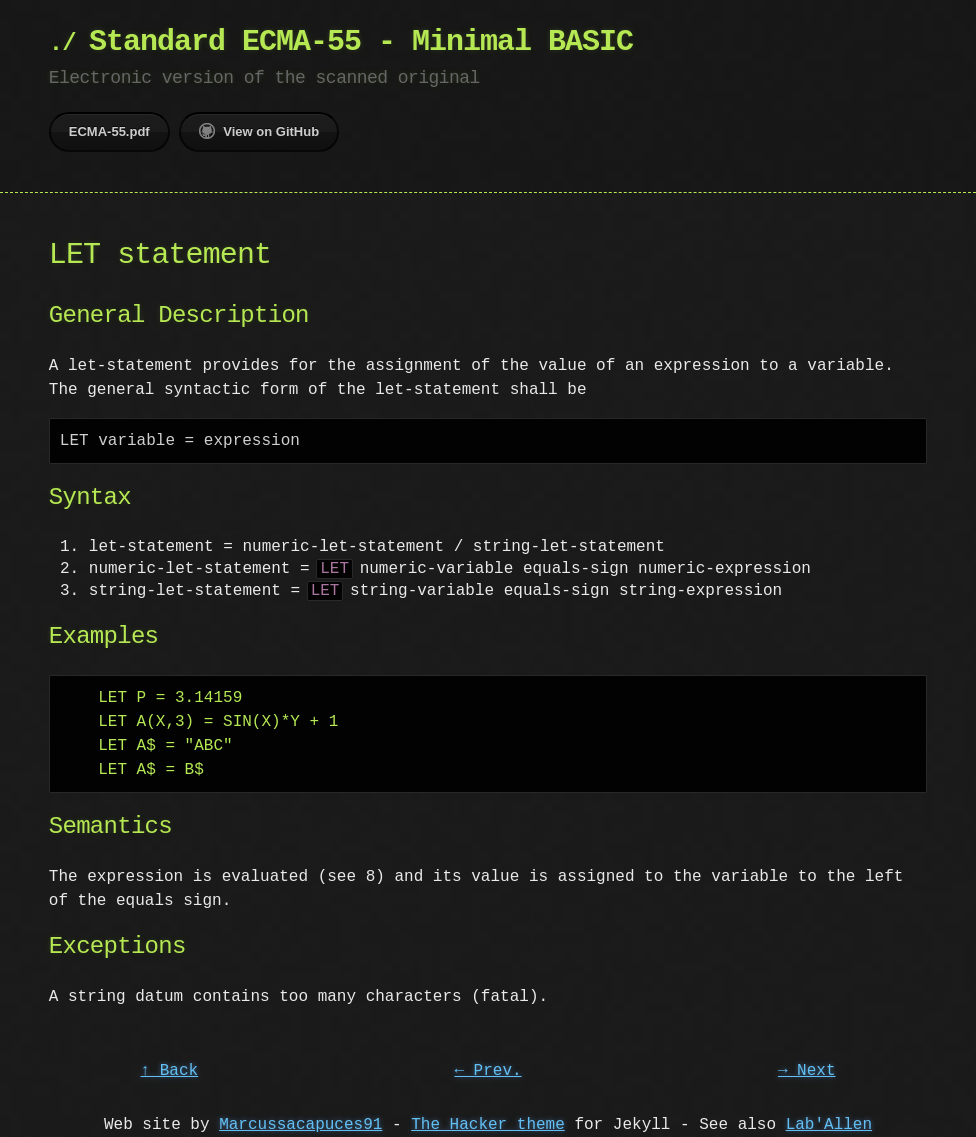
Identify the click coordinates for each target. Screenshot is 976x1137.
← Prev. (487, 1071)
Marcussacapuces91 (300, 1125)
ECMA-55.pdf (109, 131)
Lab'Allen (829, 1125)
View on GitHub (259, 131)
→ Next (807, 1071)
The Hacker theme (488, 1125)
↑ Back (170, 1071)
